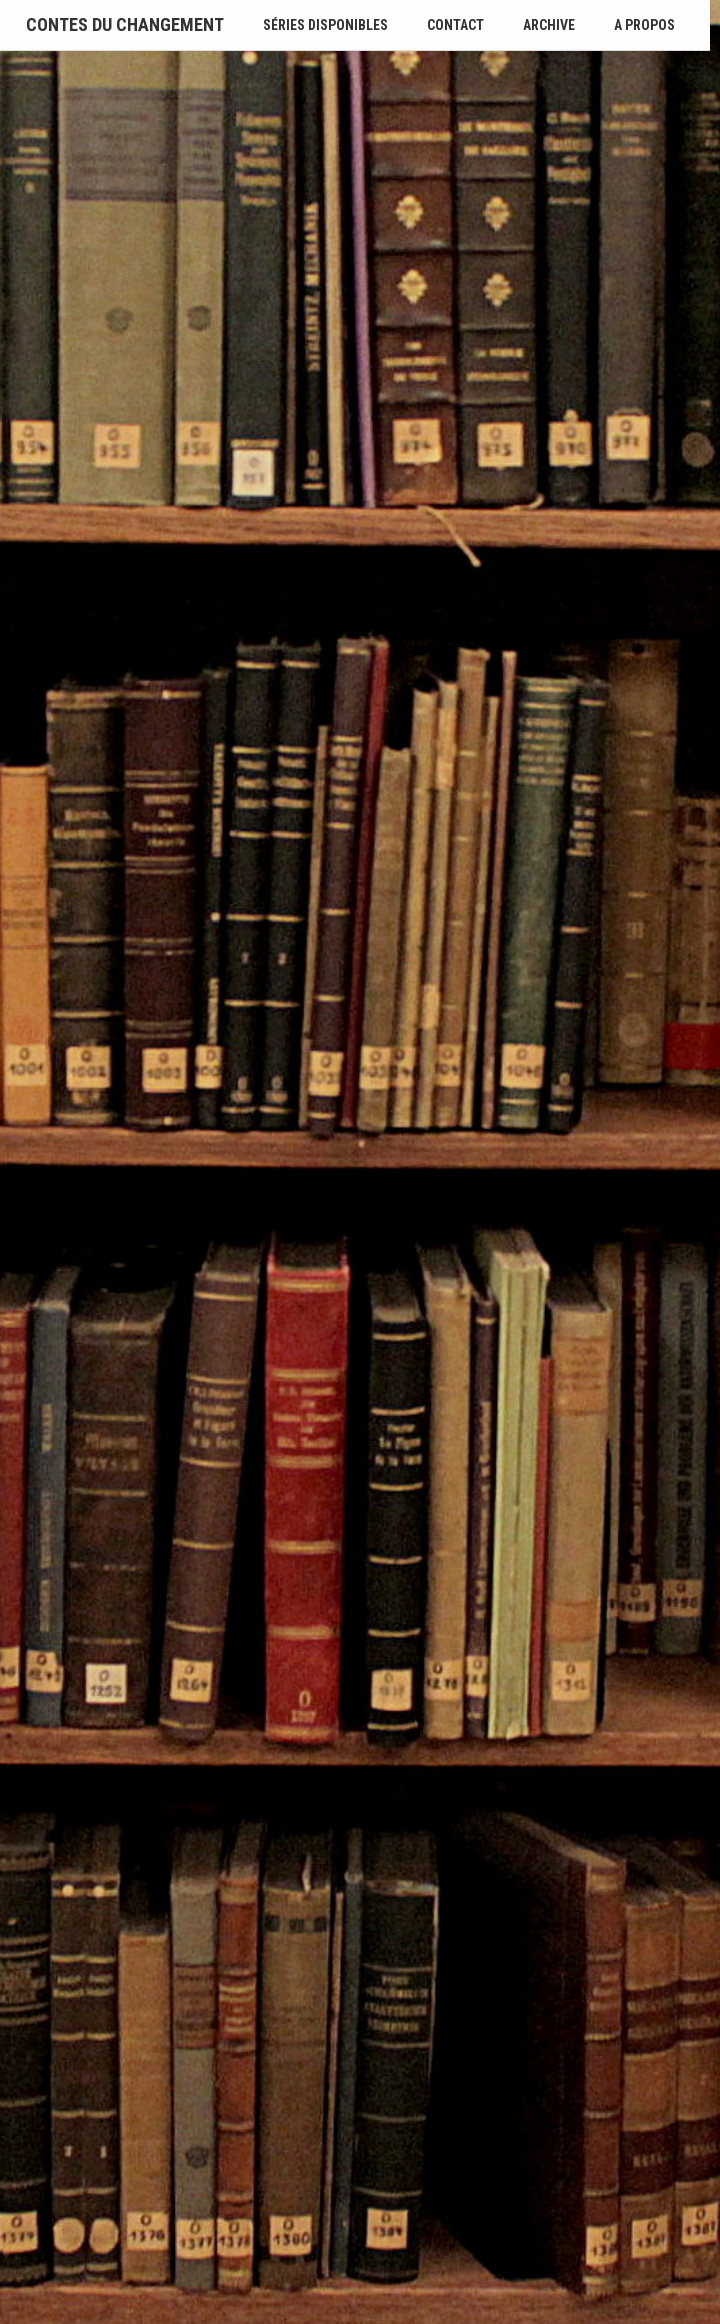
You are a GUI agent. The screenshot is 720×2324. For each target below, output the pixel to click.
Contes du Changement (125, 24)
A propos (644, 25)
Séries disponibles (325, 25)
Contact (455, 25)
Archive (549, 25)
